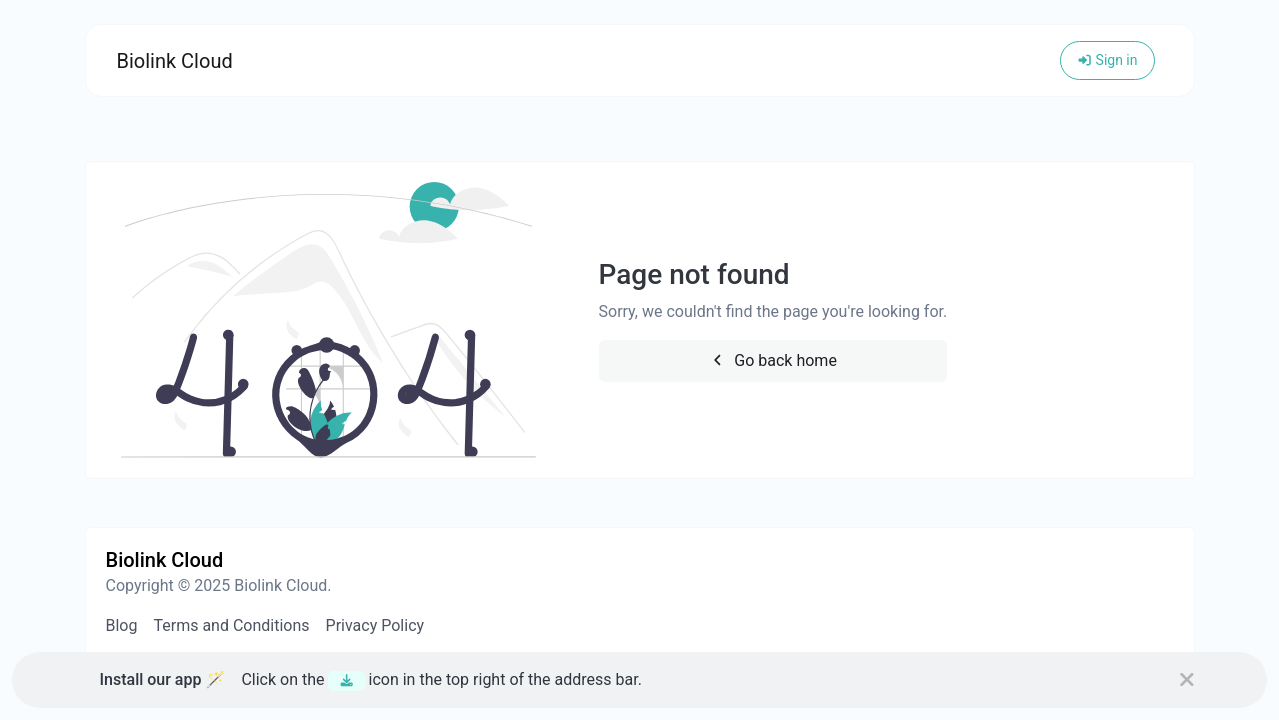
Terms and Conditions (231, 625)
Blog (122, 625)
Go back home (773, 360)
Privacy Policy (375, 625)
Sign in (1107, 60)
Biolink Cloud (175, 61)
